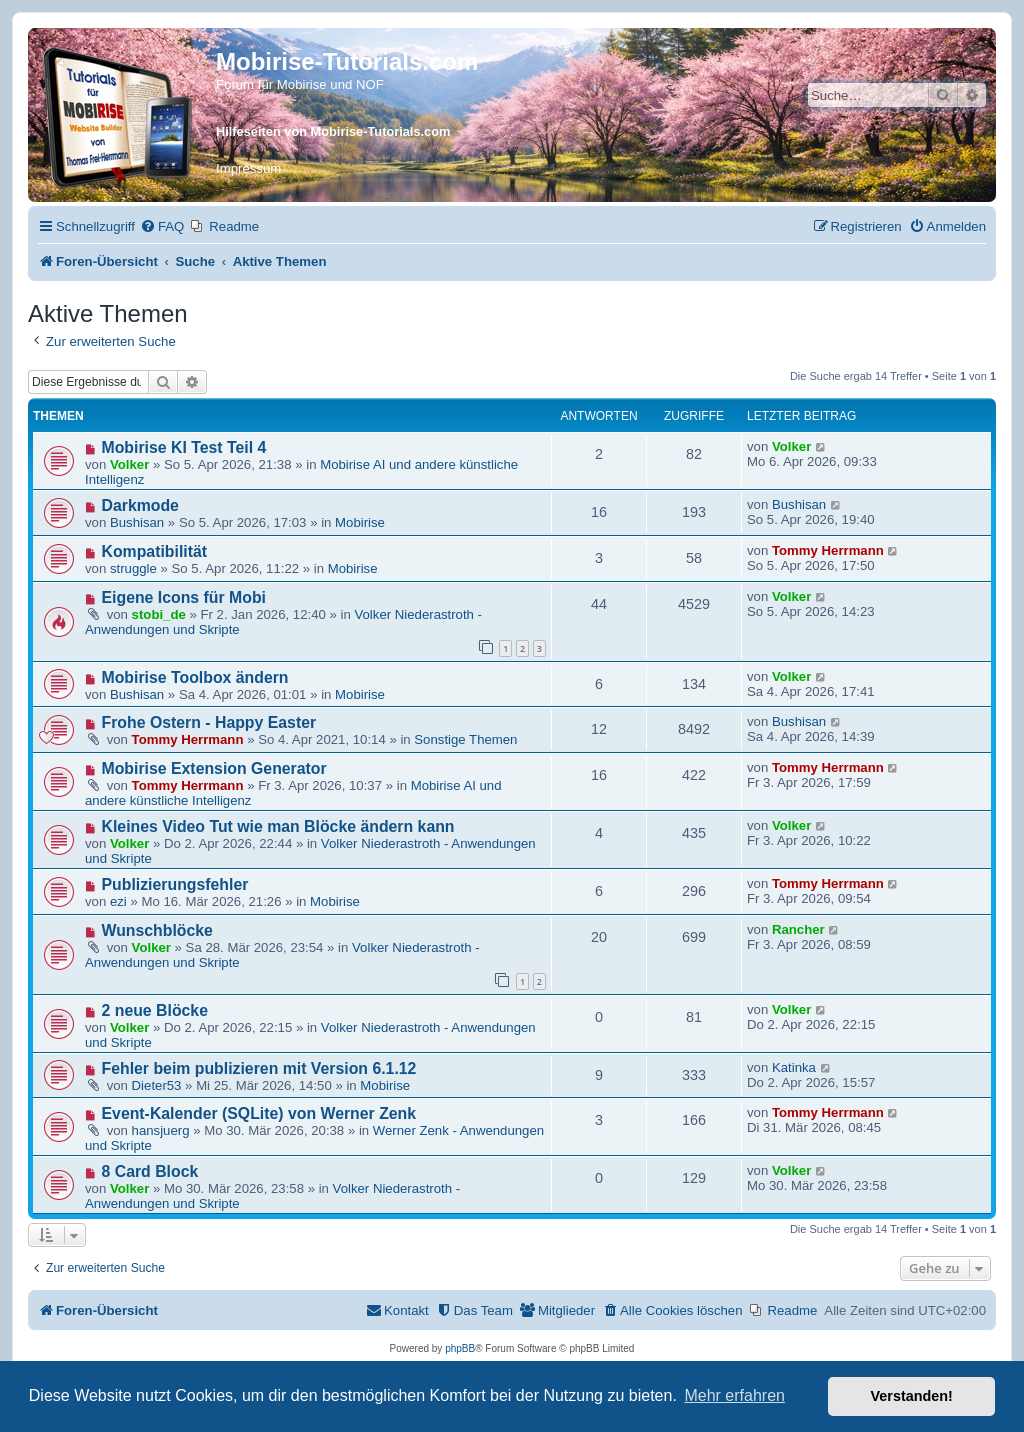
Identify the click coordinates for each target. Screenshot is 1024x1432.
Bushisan (137, 522)
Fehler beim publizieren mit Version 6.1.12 (259, 1068)
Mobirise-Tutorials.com (347, 61)
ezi (118, 901)
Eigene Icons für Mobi (184, 597)
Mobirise (360, 522)
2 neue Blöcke (155, 1010)
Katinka (794, 1067)
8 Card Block (150, 1171)
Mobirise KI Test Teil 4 (184, 447)
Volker (129, 464)
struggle (133, 568)
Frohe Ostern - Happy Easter (209, 722)
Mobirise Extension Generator (214, 768)
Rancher (798, 929)
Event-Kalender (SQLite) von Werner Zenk (259, 1113)
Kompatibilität (155, 551)
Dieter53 (157, 1085)
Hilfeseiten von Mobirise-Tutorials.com (333, 131)
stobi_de (159, 614)
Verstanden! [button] (912, 1396)
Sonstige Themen (465, 739)
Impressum (248, 168)
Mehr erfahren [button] (734, 1395)
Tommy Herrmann (828, 550)
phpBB (460, 1348)
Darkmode (140, 505)
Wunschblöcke (157, 930)
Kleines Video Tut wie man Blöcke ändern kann (278, 826)
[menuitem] (162, 226)
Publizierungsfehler (175, 884)
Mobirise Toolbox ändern (195, 677)
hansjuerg (161, 1130)
